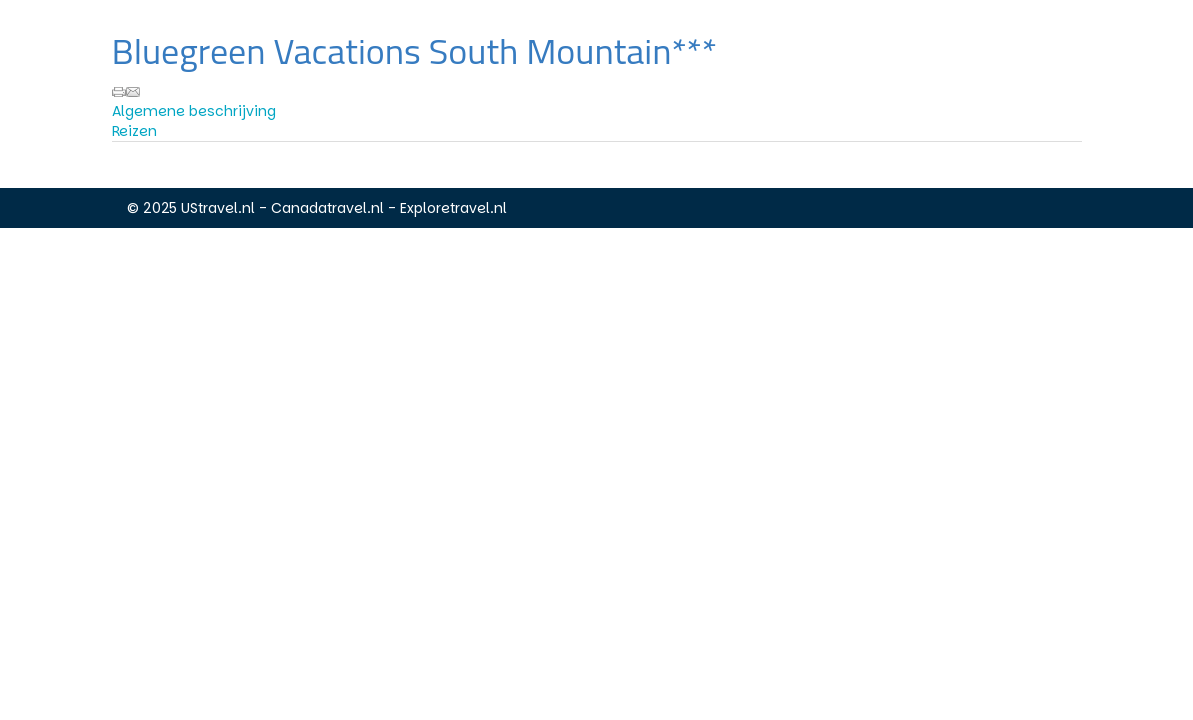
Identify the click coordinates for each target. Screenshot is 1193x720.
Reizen (134, 131)
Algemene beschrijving (194, 111)
